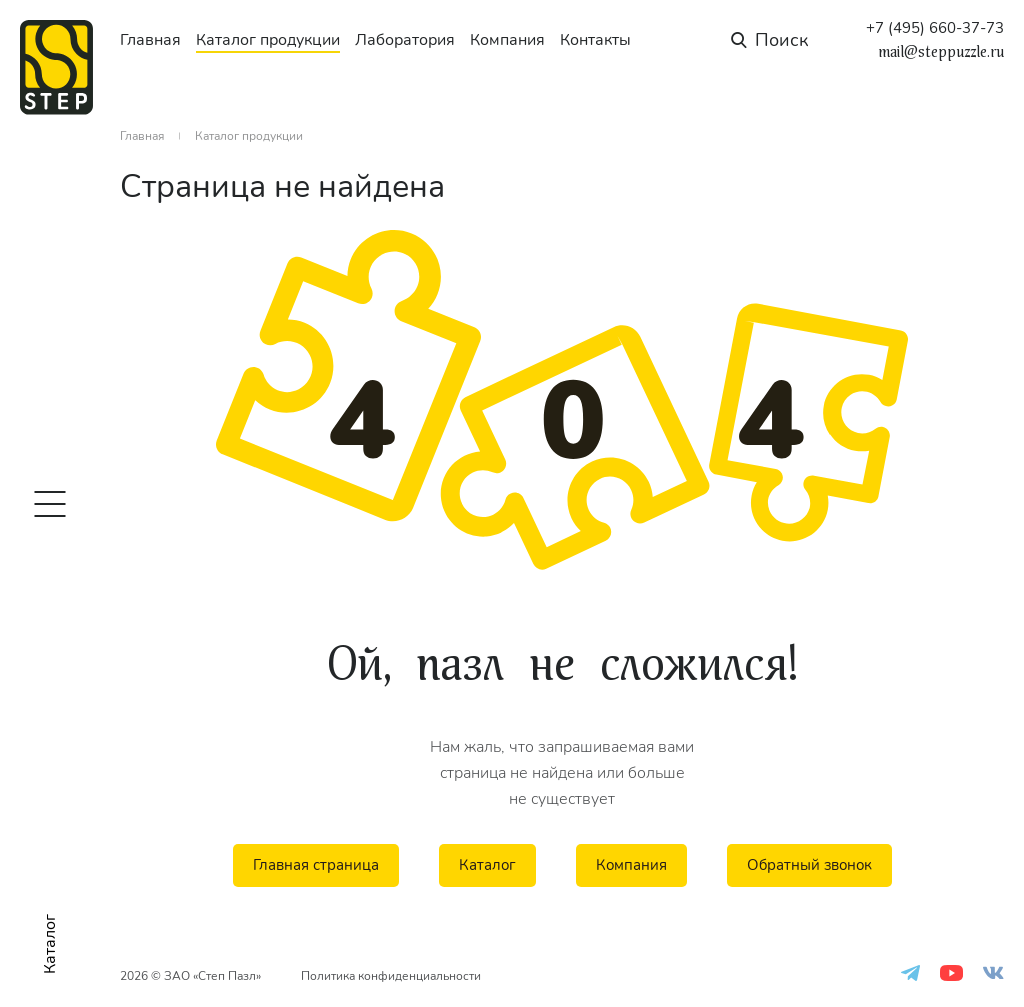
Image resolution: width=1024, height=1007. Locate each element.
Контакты (595, 40)
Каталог (487, 865)
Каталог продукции (268, 40)
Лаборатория (405, 40)
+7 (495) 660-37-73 (935, 28)
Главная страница (316, 865)
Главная (150, 40)
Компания (507, 40)
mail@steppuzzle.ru (941, 52)
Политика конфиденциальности (391, 976)
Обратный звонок (809, 865)
